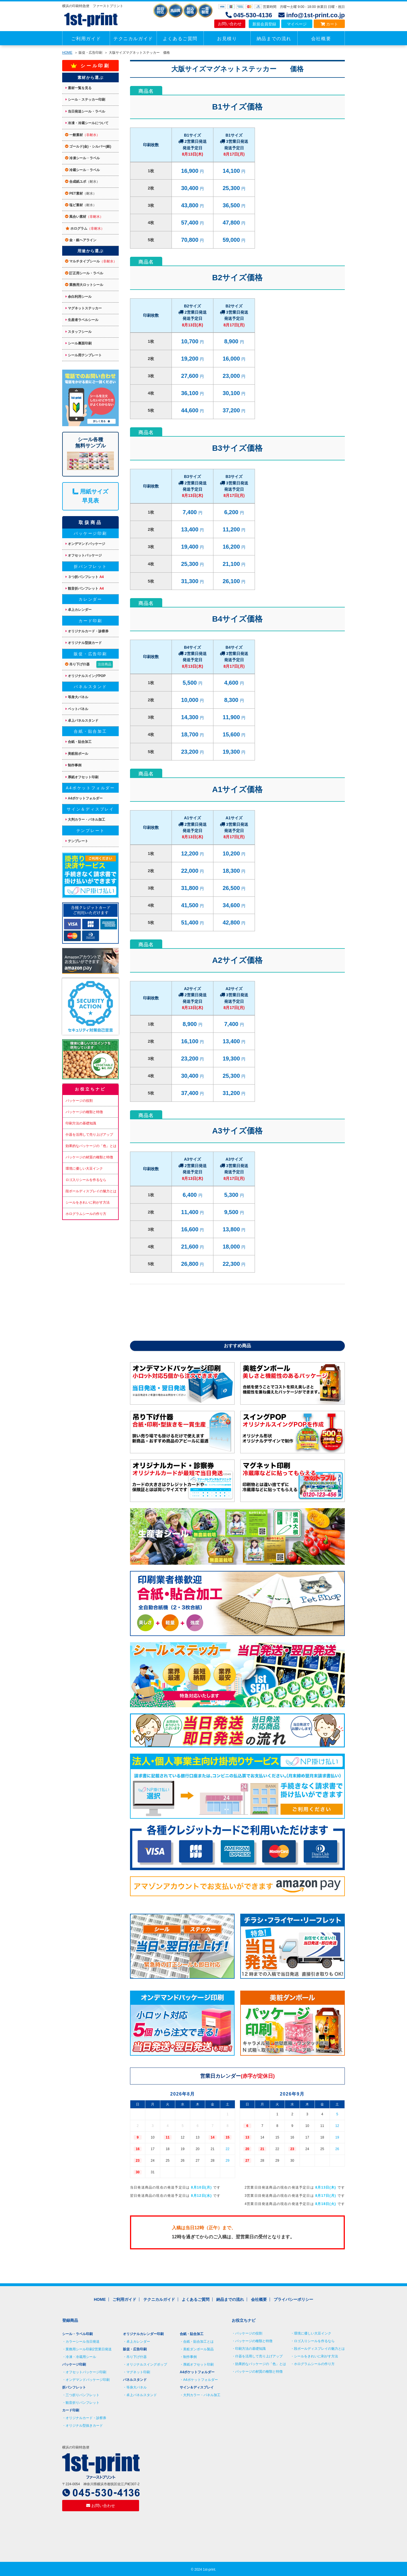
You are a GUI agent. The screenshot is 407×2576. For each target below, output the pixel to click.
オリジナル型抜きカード (84, 2425)
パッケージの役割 (79, 1101)
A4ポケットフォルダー (84, 798)
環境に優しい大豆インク (84, 1168)
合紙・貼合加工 (79, 742)
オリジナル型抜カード (84, 643)
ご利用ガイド (86, 38)
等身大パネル (77, 697)
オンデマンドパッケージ (85, 544)
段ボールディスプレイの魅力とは (91, 1191)
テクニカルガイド (133, 38)
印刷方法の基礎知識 (81, 1123)
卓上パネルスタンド (82, 721)
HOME (67, 53)
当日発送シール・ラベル (85, 111)
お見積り (227, 38)
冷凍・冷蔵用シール (81, 2357)
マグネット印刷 (138, 2372)
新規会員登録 (264, 24)
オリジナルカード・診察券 (87, 631)
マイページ (297, 24)
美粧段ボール (77, 754)
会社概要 (321, 38)
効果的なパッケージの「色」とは (91, 1146)
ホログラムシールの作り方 (86, 1214)
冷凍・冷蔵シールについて (87, 123)
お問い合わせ (230, 23)
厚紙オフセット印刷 (82, 777)
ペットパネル (77, 709)
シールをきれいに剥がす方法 (88, 1202)
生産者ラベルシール (82, 320)
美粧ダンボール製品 (198, 2349)
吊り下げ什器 (89, 664)
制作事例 (73, 765)
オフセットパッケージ (84, 555)
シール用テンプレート (84, 355)
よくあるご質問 (180, 38)
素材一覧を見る (79, 88)
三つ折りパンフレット (82, 2395)
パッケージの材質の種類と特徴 (89, 1157)
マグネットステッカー (84, 308)
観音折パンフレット (85, 588)
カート (329, 24)
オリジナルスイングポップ (146, 2364)
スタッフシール (79, 332)
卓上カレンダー (79, 610)
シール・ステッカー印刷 (85, 100)
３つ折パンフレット (85, 577)
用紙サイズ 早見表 (90, 496)
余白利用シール (79, 297)
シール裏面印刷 (79, 343)
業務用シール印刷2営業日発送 (89, 2349)
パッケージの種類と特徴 (84, 1112)
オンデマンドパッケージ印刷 (88, 2379)
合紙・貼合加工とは (198, 2341)
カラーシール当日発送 (82, 2341)
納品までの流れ (274, 38)
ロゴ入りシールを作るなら (86, 1180)
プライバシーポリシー (293, 2299)
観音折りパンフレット (82, 2402)
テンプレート (77, 841)
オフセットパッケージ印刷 (86, 2372)
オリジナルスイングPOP (86, 676)
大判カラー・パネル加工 (85, 820)
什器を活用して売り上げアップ (89, 1135)
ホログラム (85, 228)
